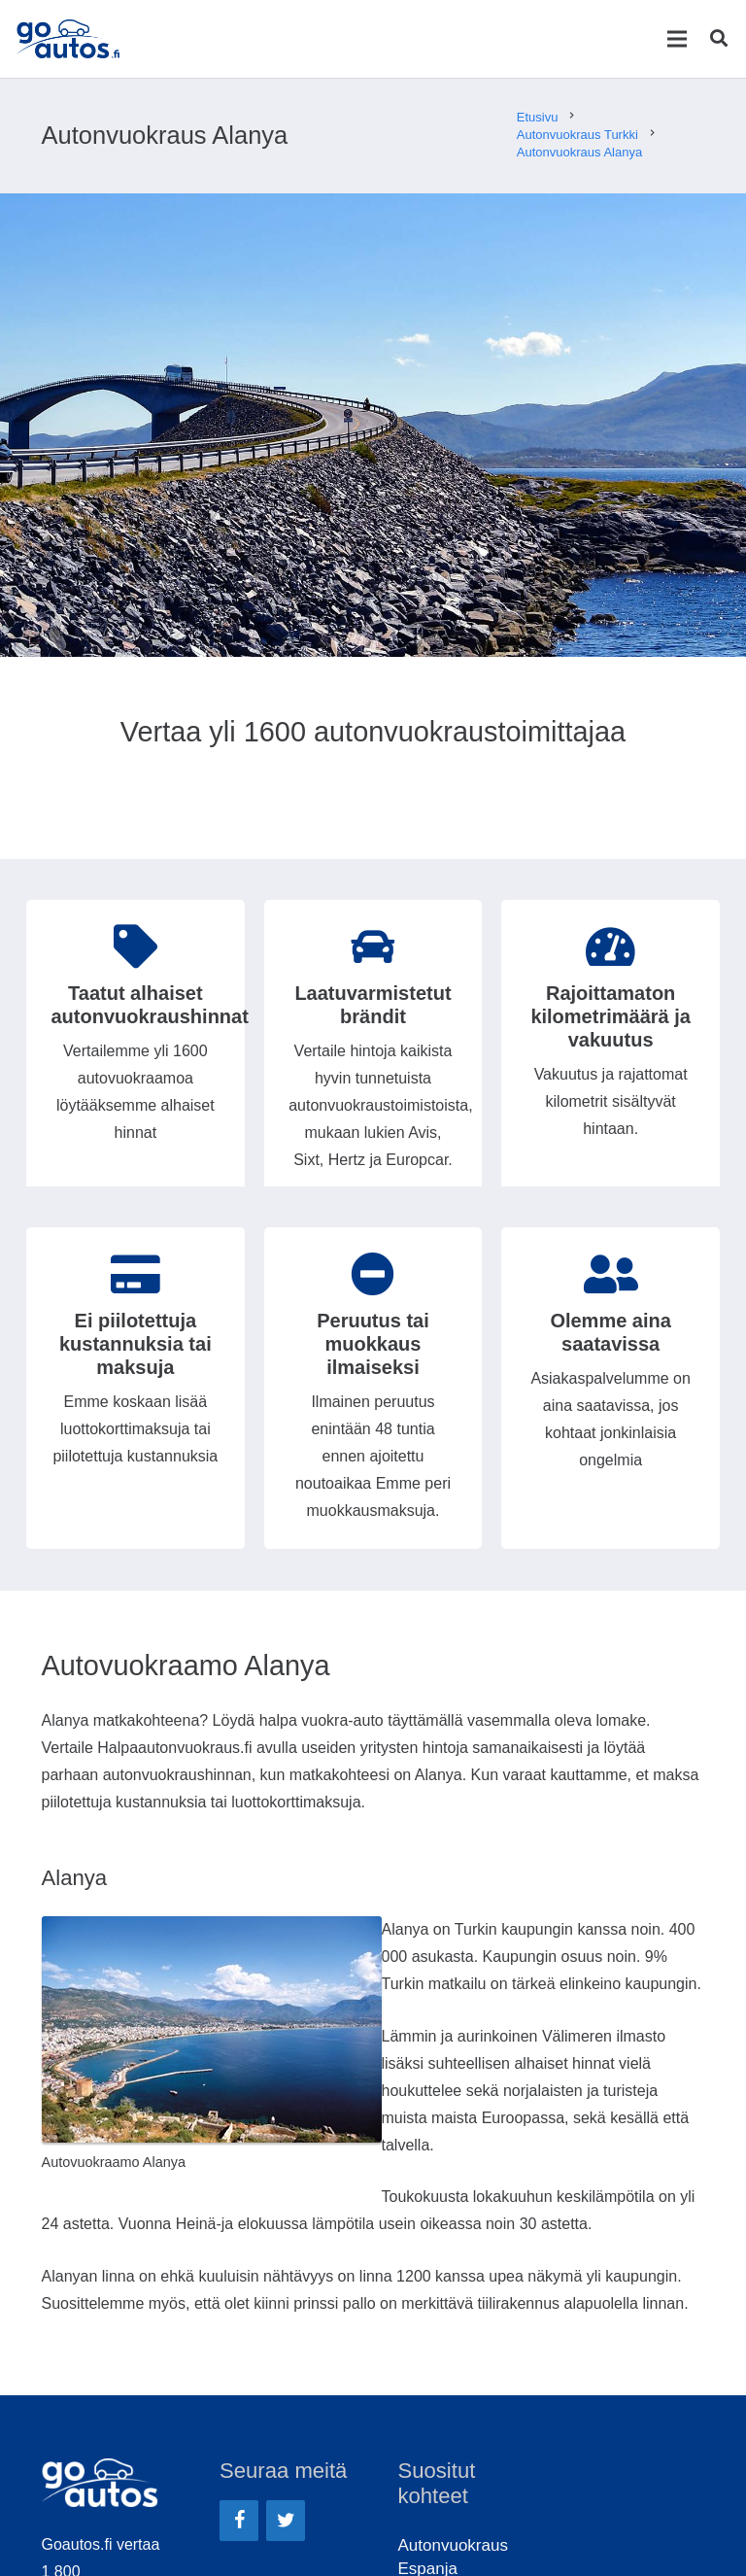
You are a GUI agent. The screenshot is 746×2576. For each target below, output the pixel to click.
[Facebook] (239, 2520)
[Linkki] (72, 38)
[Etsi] (718, 39)
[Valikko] (676, 39)
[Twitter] (285, 2520)
